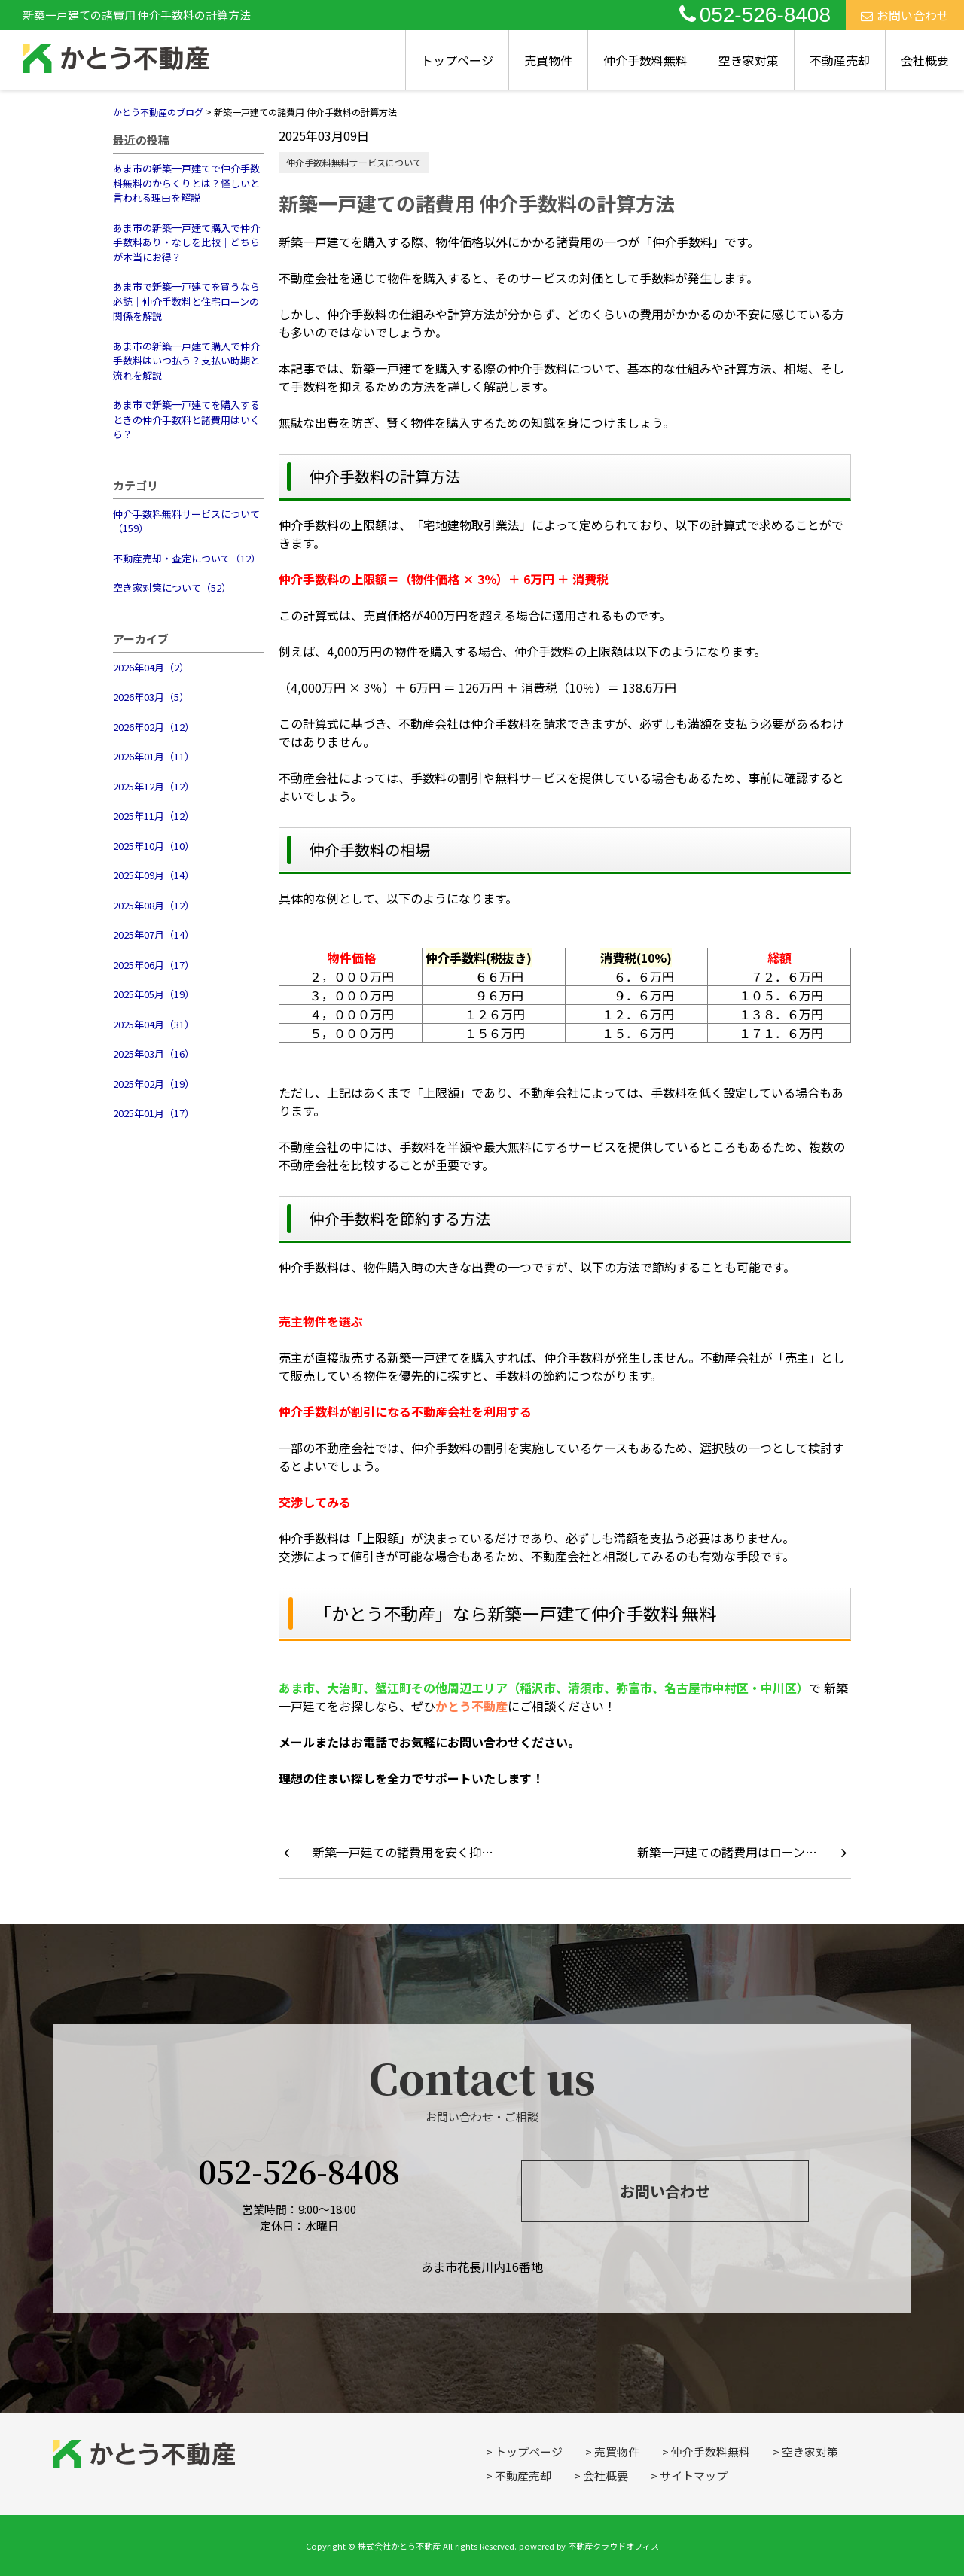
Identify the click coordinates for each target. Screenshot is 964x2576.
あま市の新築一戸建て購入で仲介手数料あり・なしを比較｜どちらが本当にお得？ (186, 242)
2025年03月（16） (153, 1053)
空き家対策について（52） (172, 587)
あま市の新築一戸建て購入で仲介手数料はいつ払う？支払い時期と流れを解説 (186, 360)
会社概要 (925, 60)
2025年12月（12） (153, 786)
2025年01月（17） (153, 1113)
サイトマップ (694, 2475)
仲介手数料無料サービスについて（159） (186, 521)
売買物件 (548, 60)
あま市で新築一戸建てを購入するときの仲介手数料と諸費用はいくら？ (186, 419)
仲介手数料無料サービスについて (354, 162)
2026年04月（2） (151, 667)
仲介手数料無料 (645, 60)
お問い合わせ (905, 15)
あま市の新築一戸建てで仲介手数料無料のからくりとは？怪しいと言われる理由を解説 (186, 183)
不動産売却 (840, 60)
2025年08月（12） (153, 905)
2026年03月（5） (151, 697)
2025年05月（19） (153, 994)
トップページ (457, 60)
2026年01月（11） (153, 756)
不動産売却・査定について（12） (187, 558)
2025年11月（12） (153, 815)
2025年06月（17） (153, 965)
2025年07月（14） (153, 934)
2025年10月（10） (153, 846)
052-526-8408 (755, 14)
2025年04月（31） (153, 1024)
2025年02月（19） (153, 1083)
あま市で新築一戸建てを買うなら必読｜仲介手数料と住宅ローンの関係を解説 (186, 301)
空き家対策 (748, 60)
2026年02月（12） (153, 727)
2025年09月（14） (153, 875)
